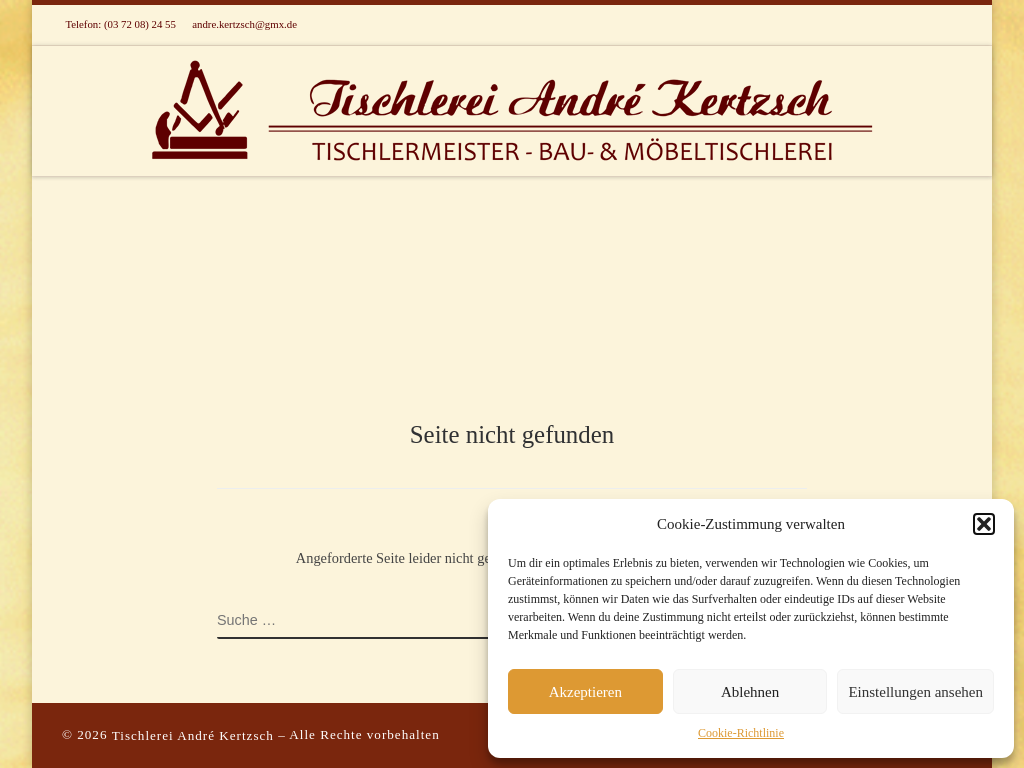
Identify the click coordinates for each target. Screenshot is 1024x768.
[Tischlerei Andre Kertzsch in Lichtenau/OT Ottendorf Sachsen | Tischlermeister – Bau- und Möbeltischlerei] (512, 108)
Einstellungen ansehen (915, 692)
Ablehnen (750, 692)
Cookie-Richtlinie (741, 733)
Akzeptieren (585, 692)
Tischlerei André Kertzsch (193, 735)
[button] (984, 524)
